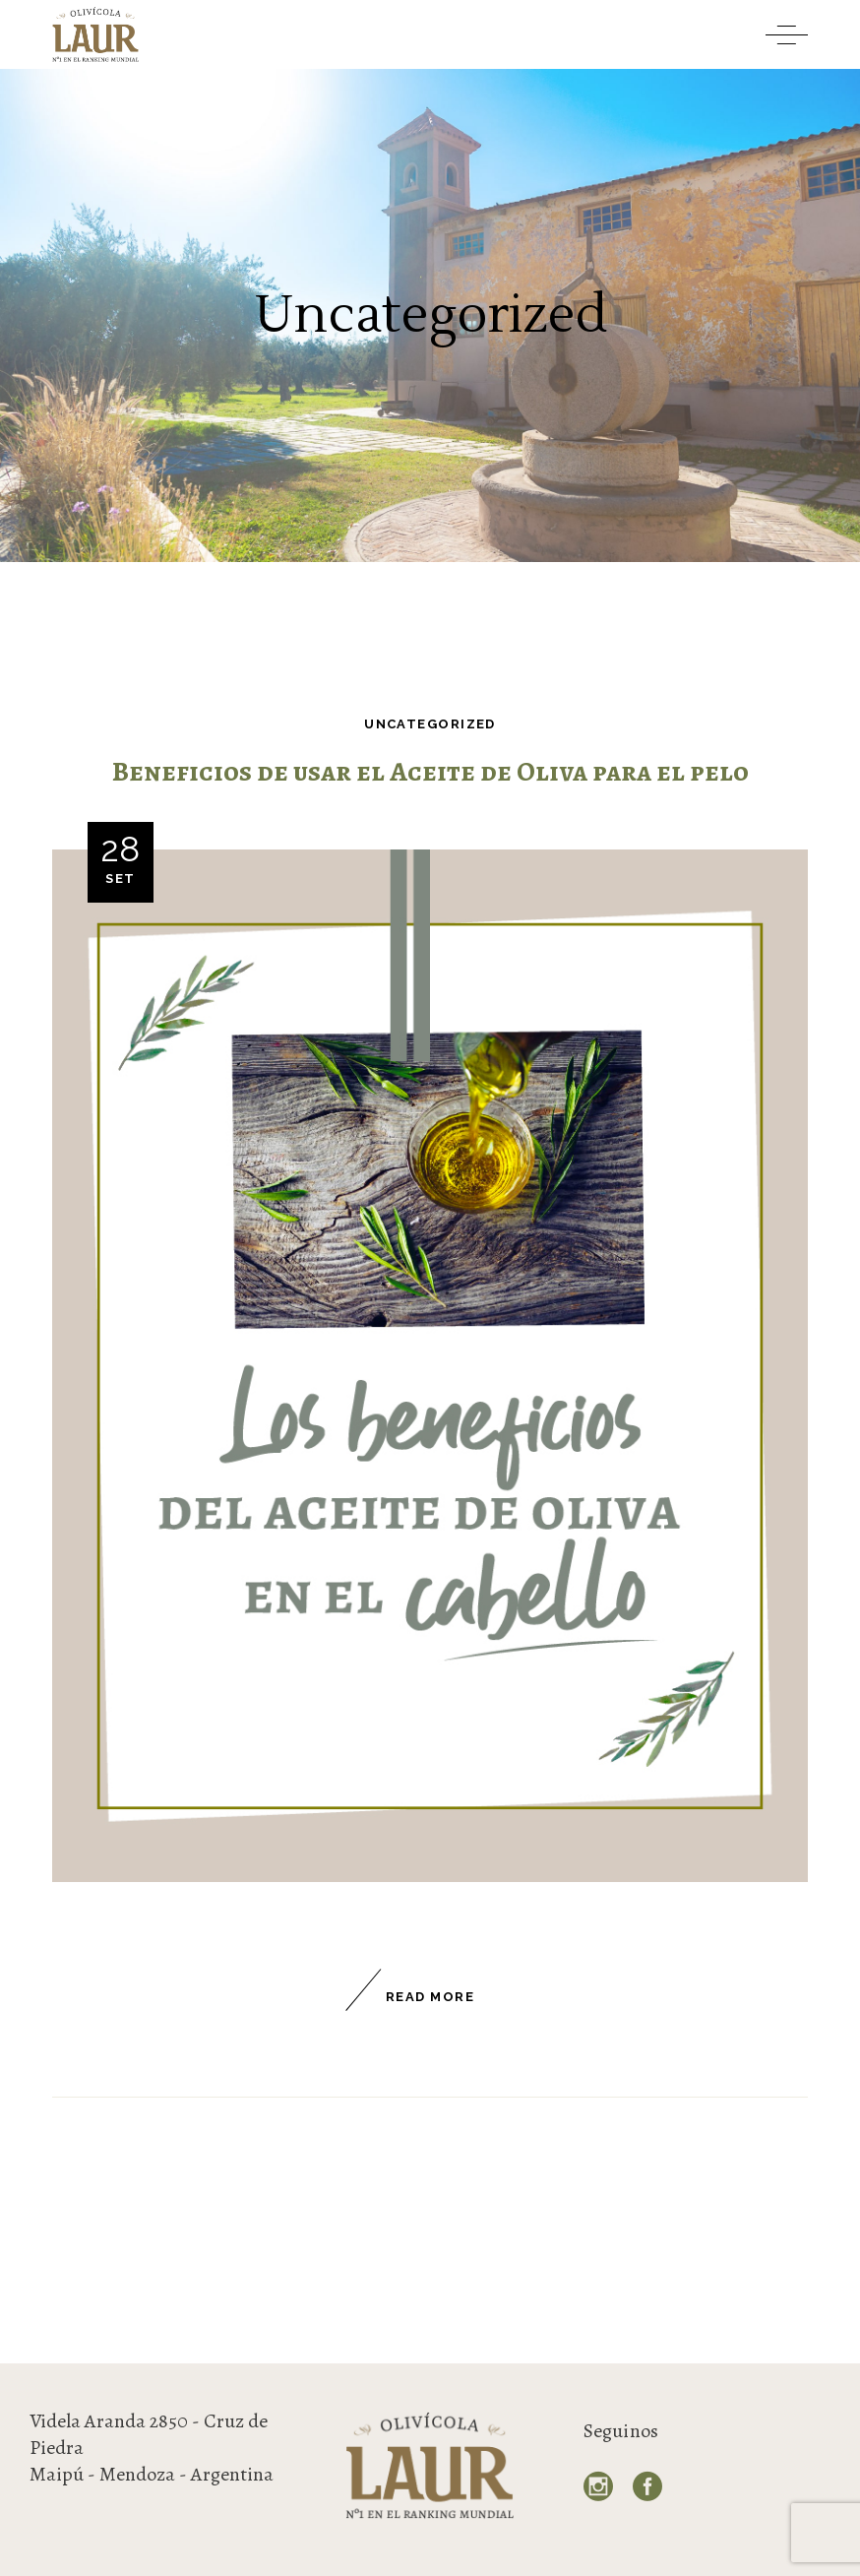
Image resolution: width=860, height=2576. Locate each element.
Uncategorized (430, 724)
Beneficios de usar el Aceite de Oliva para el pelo (430, 771)
